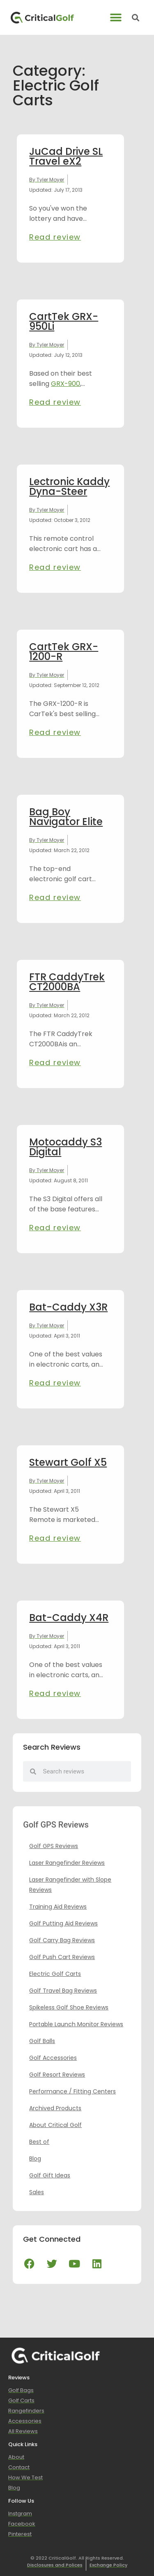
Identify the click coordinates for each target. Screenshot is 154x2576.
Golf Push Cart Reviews (62, 1957)
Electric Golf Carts (55, 1974)
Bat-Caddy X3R (68, 1307)
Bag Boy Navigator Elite (66, 816)
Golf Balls (42, 2041)
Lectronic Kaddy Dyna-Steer (69, 486)
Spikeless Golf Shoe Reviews (68, 2007)
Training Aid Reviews (58, 1907)
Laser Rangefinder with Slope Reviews (70, 1884)
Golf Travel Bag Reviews (63, 1990)
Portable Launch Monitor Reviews (76, 2024)
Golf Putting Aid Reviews (63, 1923)
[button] (116, 17)
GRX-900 (65, 383)
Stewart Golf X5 (68, 1462)
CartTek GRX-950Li (63, 321)
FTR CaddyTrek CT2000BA (67, 981)
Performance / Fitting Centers (72, 2091)
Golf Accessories (53, 2058)
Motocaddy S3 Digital (65, 1147)
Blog (35, 2158)
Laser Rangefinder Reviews (67, 1863)
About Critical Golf (55, 2125)
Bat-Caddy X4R (68, 1617)
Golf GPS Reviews (53, 1846)
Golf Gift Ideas (49, 2175)
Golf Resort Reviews (57, 2074)
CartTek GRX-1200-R (63, 651)
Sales (36, 2192)
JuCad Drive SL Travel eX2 (66, 156)
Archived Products (55, 2108)
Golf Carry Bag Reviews (62, 1940)
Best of (39, 2142)
